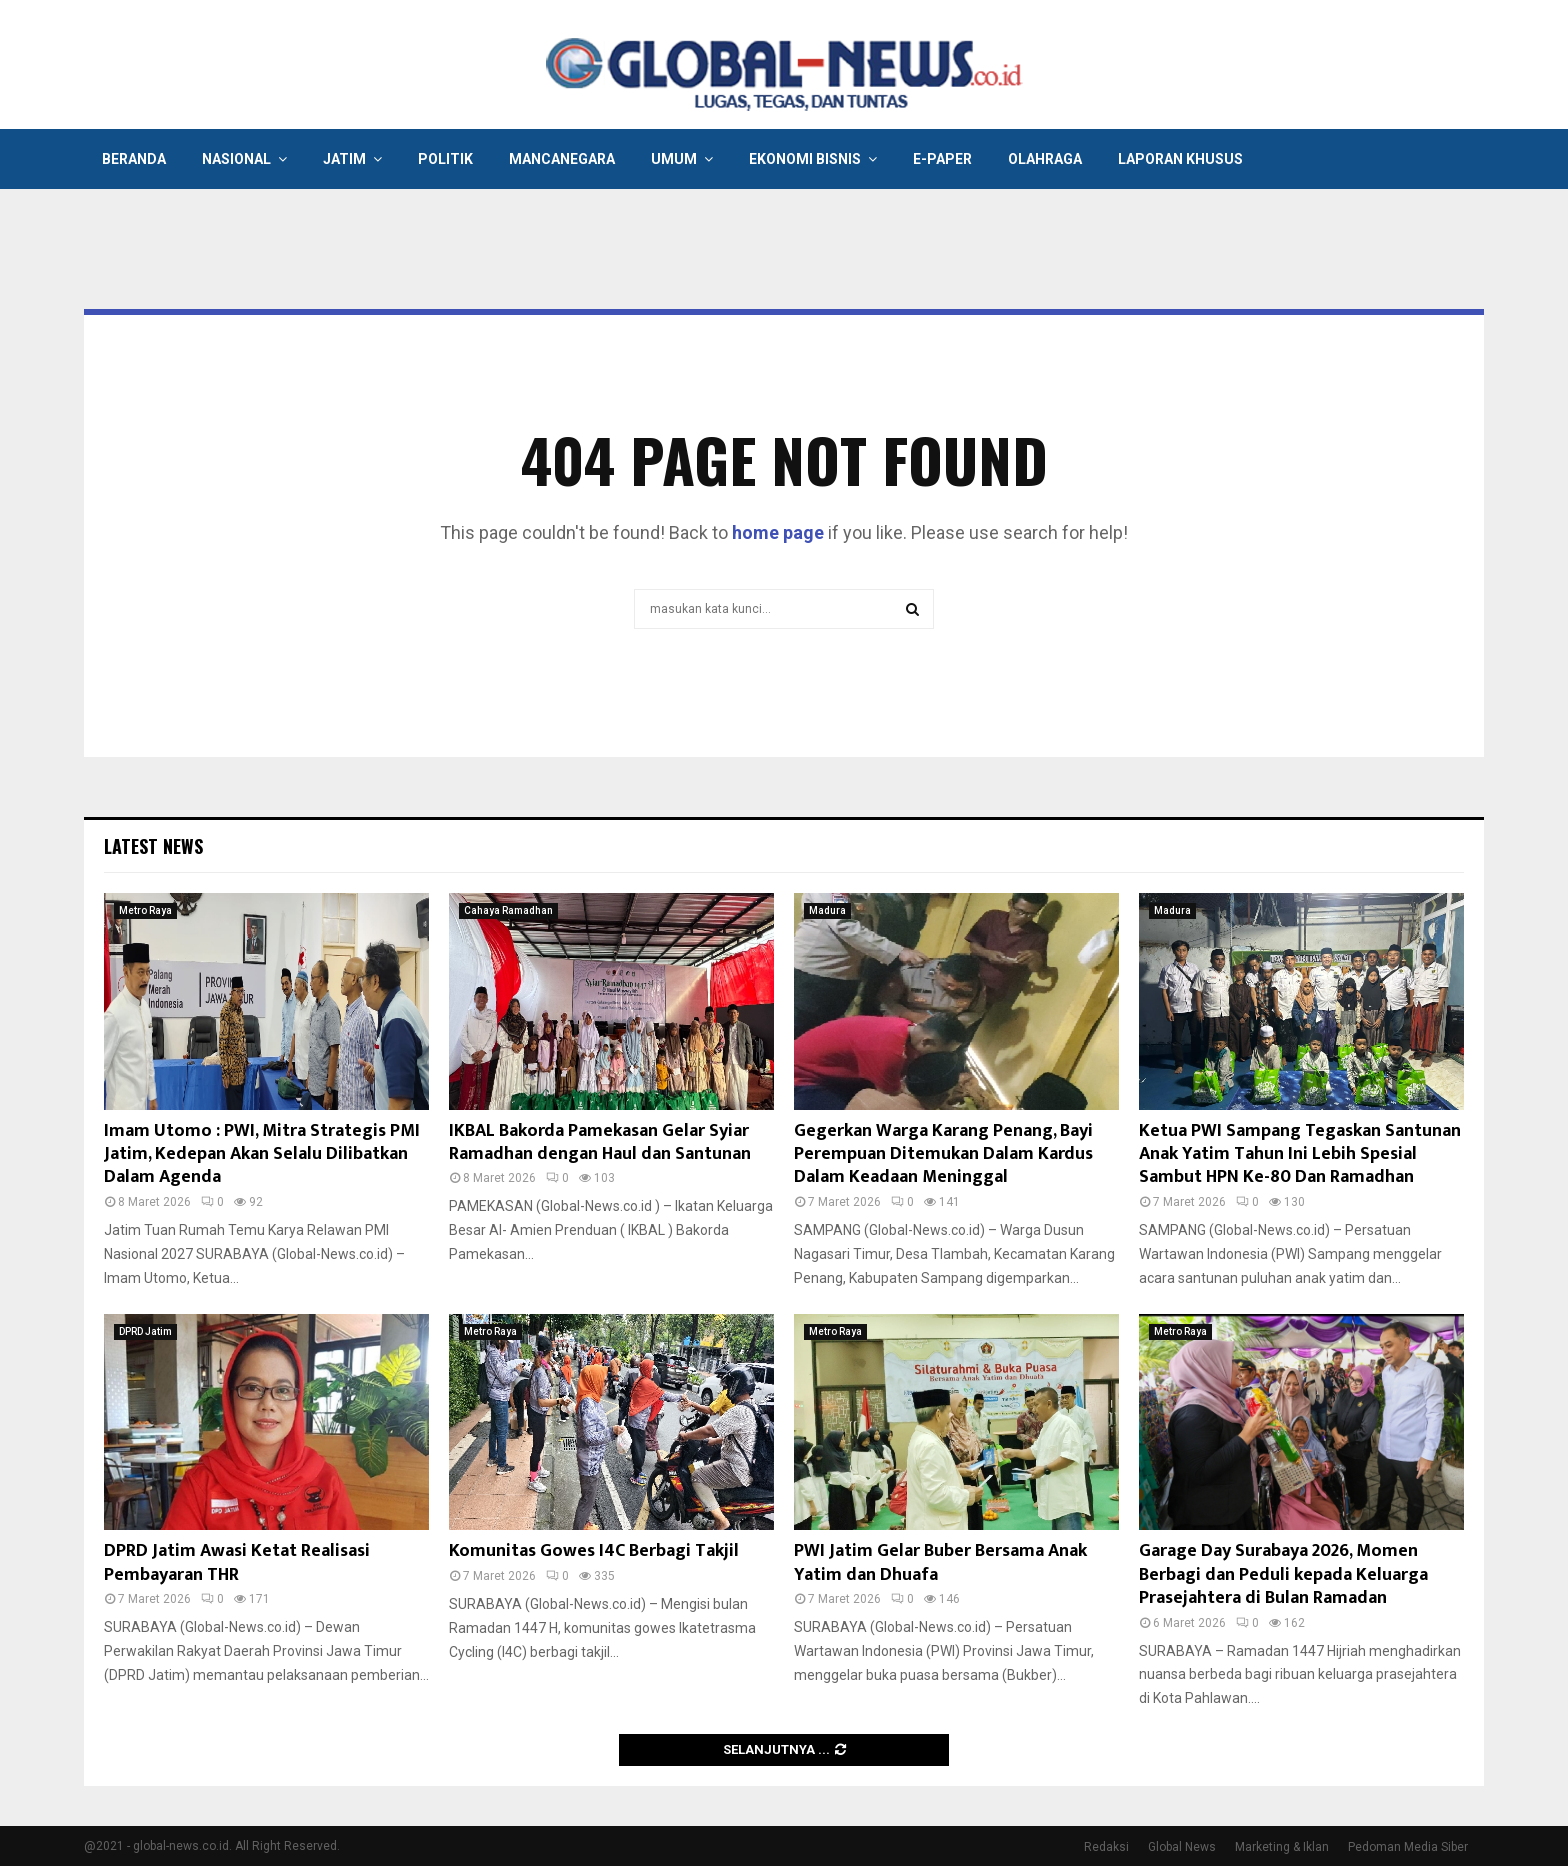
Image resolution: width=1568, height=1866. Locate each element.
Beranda (134, 159)
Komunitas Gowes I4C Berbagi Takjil (594, 1551)
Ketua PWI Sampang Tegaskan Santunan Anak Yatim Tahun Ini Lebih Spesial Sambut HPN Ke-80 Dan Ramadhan (1300, 1154)
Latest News (153, 846)
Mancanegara (562, 159)
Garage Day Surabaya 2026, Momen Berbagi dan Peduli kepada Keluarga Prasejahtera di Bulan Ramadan (1283, 1574)
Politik (445, 159)
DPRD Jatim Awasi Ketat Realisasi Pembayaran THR (237, 1562)
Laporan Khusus (1180, 159)
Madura (827, 910)
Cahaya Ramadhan (508, 910)
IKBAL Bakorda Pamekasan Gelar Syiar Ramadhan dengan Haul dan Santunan (600, 1142)
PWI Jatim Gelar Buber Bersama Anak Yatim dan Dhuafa (940, 1562)
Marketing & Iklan (1282, 1847)
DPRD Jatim (145, 1331)
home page (778, 532)
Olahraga (1045, 159)
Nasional (236, 159)
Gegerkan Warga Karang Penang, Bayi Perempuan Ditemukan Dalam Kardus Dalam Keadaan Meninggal (943, 1154)
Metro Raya (145, 910)
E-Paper (942, 159)
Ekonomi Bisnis (805, 159)
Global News (1182, 1847)
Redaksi (1106, 1847)
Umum (674, 159)
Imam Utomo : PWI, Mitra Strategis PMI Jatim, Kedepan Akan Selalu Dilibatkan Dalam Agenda (262, 1154)
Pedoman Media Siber (1408, 1847)
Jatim (344, 159)
